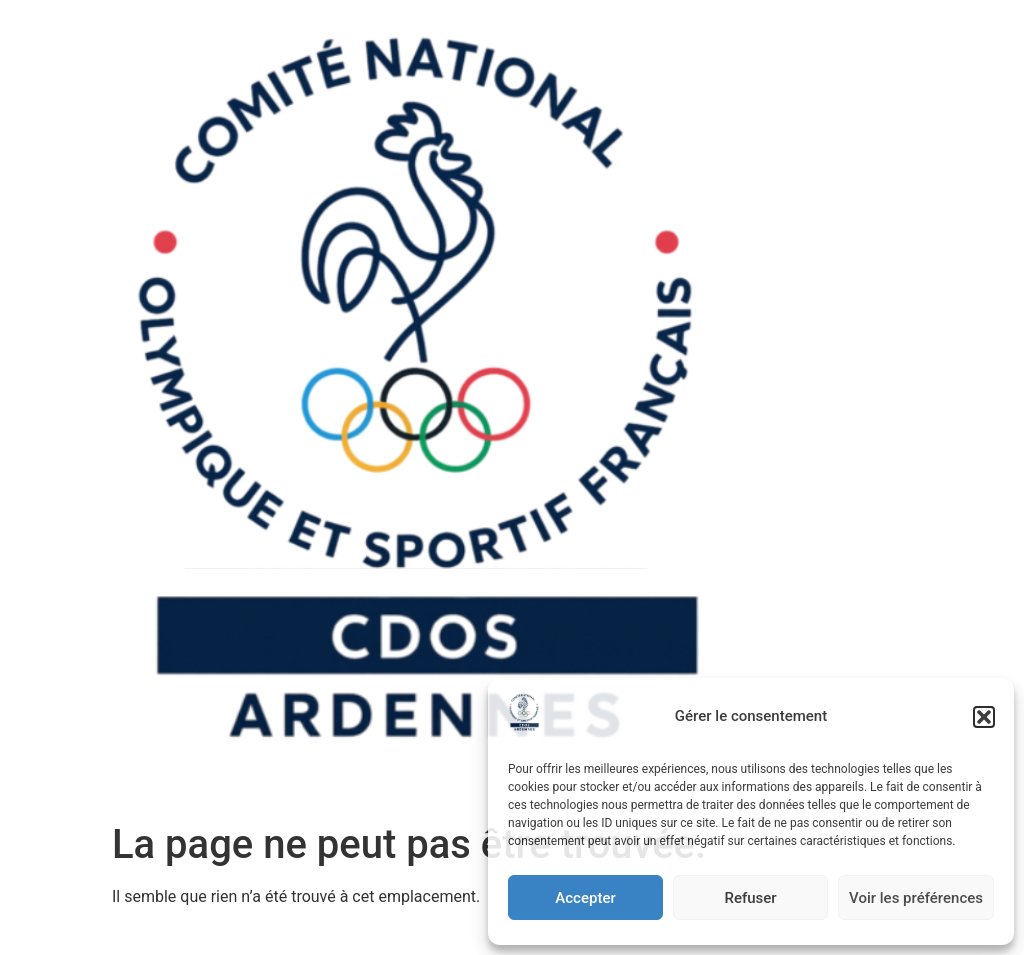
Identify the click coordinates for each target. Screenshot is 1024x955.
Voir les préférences (916, 898)
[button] (984, 717)
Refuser (750, 898)
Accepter (585, 898)
